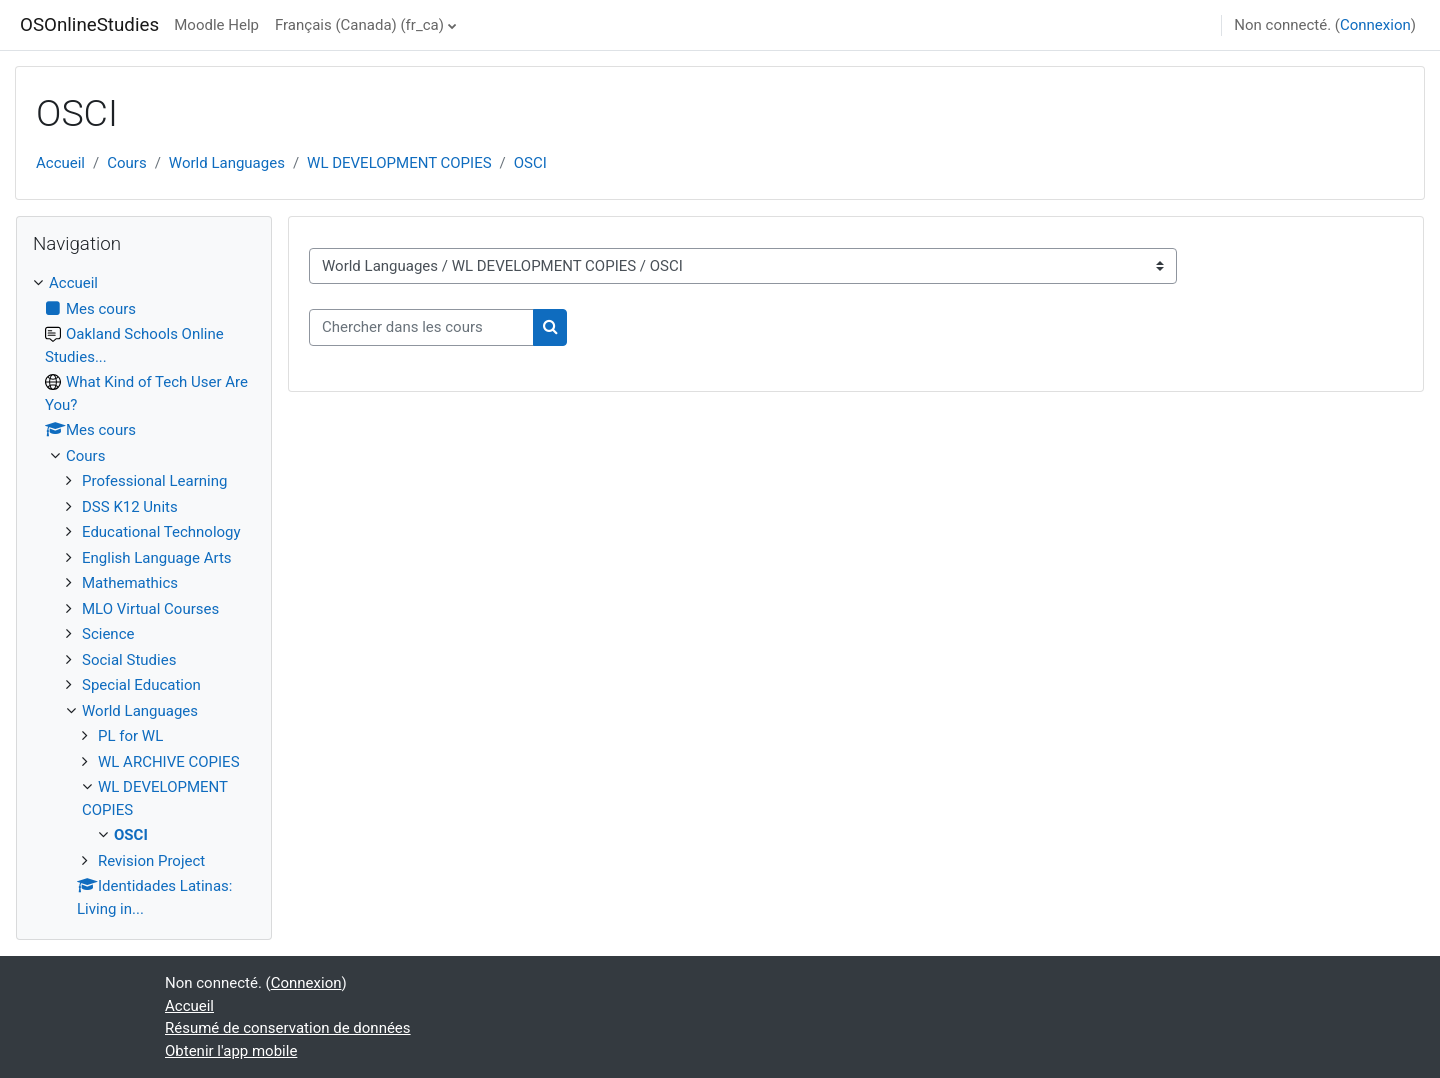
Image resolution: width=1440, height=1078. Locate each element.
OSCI (530, 163)
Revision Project (151, 861)
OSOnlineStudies (89, 25)
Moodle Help (216, 25)
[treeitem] (144, 596)
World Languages (227, 163)
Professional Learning (154, 481)
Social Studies (129, 660)
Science (108, 634)
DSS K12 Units (130, 507)
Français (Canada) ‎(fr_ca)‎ (359, 25)
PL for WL (130, 736)
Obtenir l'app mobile (231, 1051)
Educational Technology (161, 532)
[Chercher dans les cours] (421, 327)
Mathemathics (130, 583)
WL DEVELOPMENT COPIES (399, 163)
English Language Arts (157, 558)
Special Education (141, 685)
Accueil (60, 163)
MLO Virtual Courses (150, 609)
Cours (126, 163)
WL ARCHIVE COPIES (169, 762)
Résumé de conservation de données (288, 1028)
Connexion (1375, 25)
